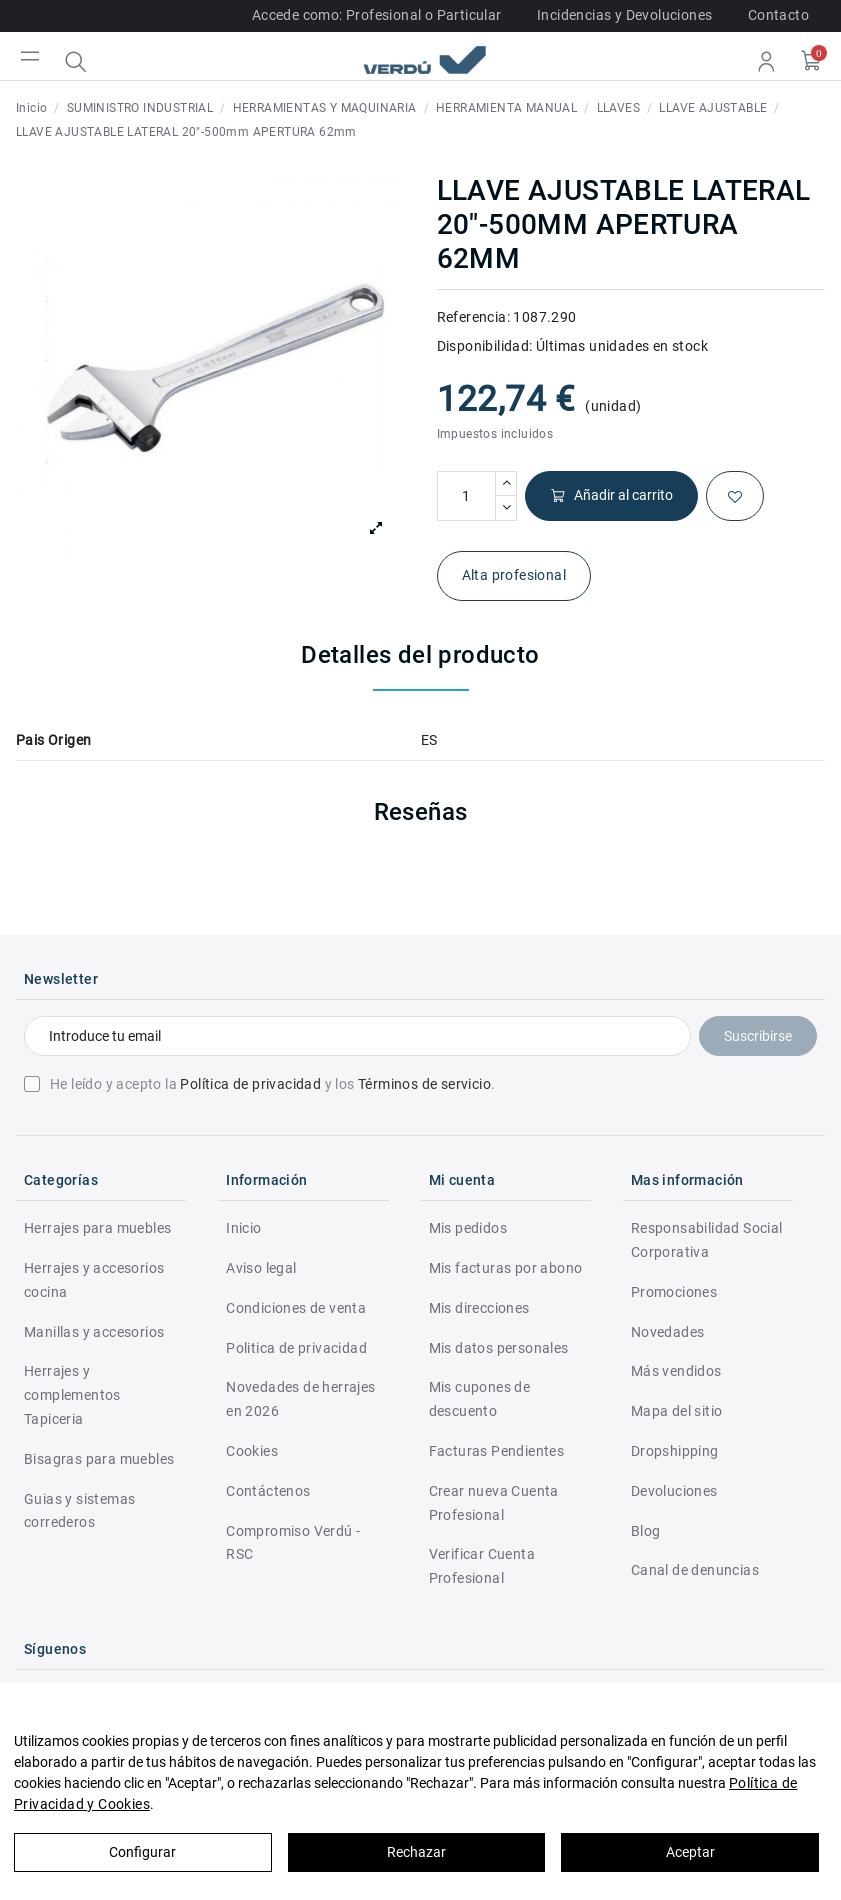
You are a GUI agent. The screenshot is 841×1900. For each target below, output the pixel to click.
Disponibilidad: (485, 346)
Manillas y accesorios (94, 1332)
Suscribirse (758, 1036)
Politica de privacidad (296, 1348)
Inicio (243, 1228)
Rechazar (416, 1852)
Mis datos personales (499, 1348)
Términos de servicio (424, 1084)
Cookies (252, 1451)
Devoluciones (674, 1491)
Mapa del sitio (677, 1411)
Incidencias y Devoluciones (624, 15)
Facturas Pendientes (497, 1451)
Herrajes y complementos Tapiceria (72, 1395)
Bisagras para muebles (99, 1459)
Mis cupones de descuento (480, 1399)
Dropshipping (675, 1451)
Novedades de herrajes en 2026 (300, 1399)
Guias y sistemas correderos (79, 1511)
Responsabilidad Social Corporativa (707, 1240)
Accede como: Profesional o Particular (377, 15)
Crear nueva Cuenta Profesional (494, 1503)
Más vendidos (676, 1371)
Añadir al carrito (611, 495)
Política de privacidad (250, 1084)
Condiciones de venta (296, 1308)
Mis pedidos (468, 1228)
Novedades (668, 1332)
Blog (646, 1531)
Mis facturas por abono (506, 1268)
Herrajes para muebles (97, 1228)
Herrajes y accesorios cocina (94, 1280)
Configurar (142, 1852)
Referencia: (473, 317)
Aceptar (690, 1852)
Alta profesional (514, 575)
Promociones (674, 1292)
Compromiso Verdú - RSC (293, 1543)
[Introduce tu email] (357, 1036)
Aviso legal (261, 1268)
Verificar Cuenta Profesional (482, 1566)
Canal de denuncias (695, 1570)
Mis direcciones (479, 1308)
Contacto (778, 15)
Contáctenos (268, 1491)
